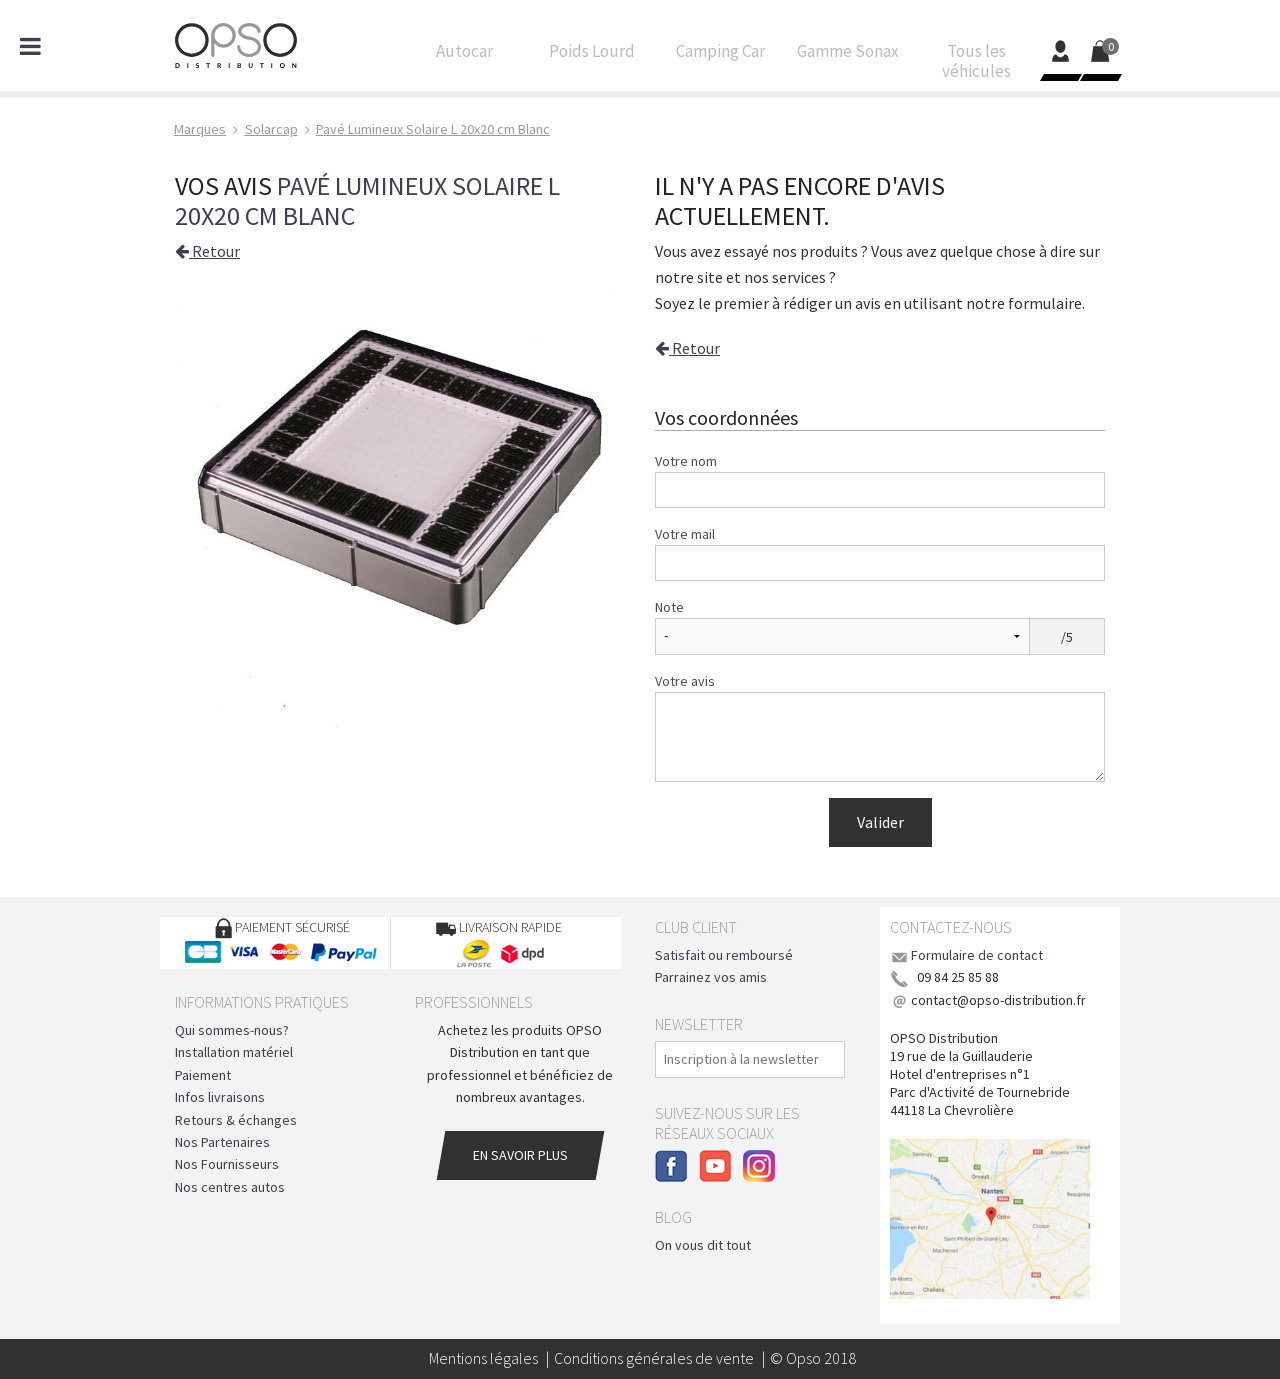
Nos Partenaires (222, 1142)
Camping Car (720, 56)
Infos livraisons (220, 1097)
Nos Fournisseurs (227, 1164)
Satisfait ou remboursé (724, 955)
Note (669, 607)
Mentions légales (483, 1358)
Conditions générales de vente (654, 1358)
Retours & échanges (236, 1120)
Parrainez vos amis (711, 977)
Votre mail (685, 534)
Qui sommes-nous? (232, 1030)
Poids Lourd (592, 56)
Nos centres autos (230, 1187)
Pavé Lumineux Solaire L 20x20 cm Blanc (367, 200)
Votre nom (686, 461)
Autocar (464, 56)
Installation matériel (234, 1052)
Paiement (203, 1075)
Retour (207, 251)
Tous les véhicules (976, 66)
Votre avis (685, 681)
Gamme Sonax (848, 56)
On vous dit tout (703, 1245)
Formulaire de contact (977, 955)
